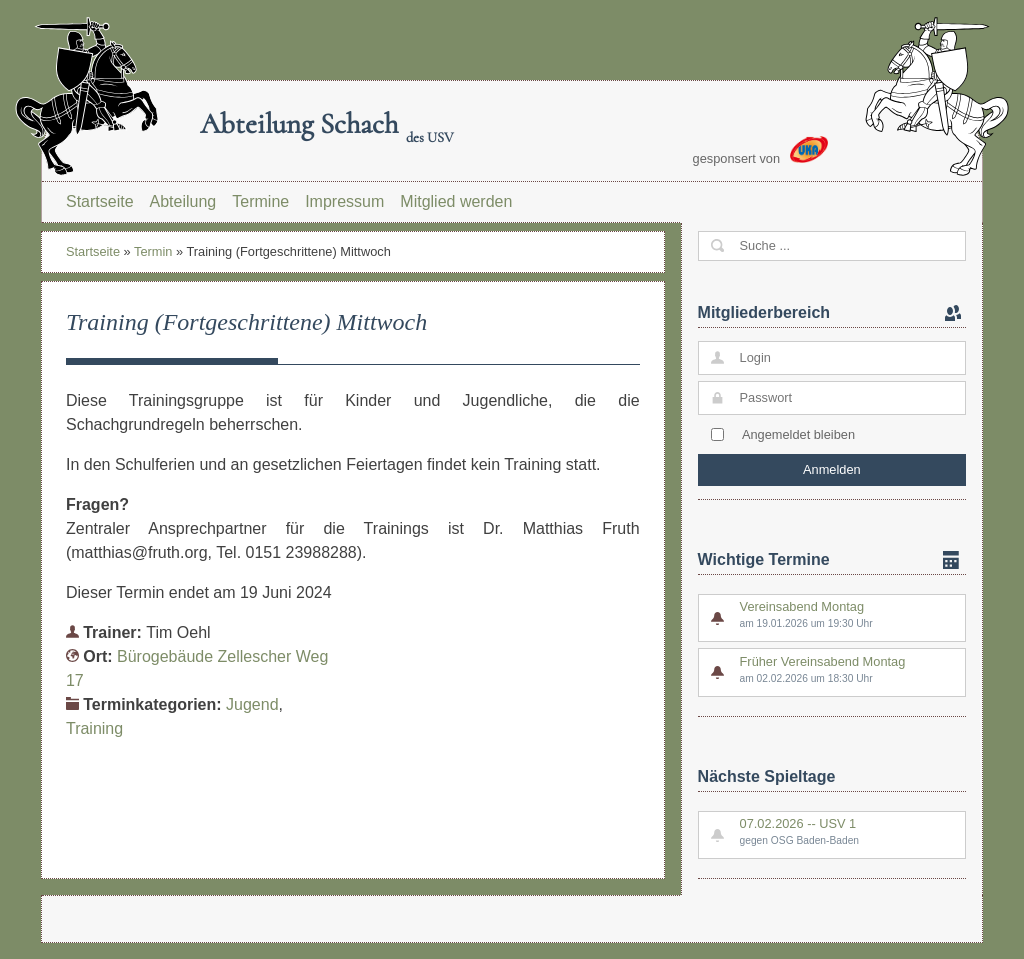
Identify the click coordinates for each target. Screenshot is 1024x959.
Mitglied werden (456, 201)
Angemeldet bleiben (798, 434)
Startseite (100, 201)
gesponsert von (761, 151)
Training (94, 728)
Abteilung (183, 201)
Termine (260, 201)
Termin (153, 251)
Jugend (252, 704)
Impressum (344, 201)
